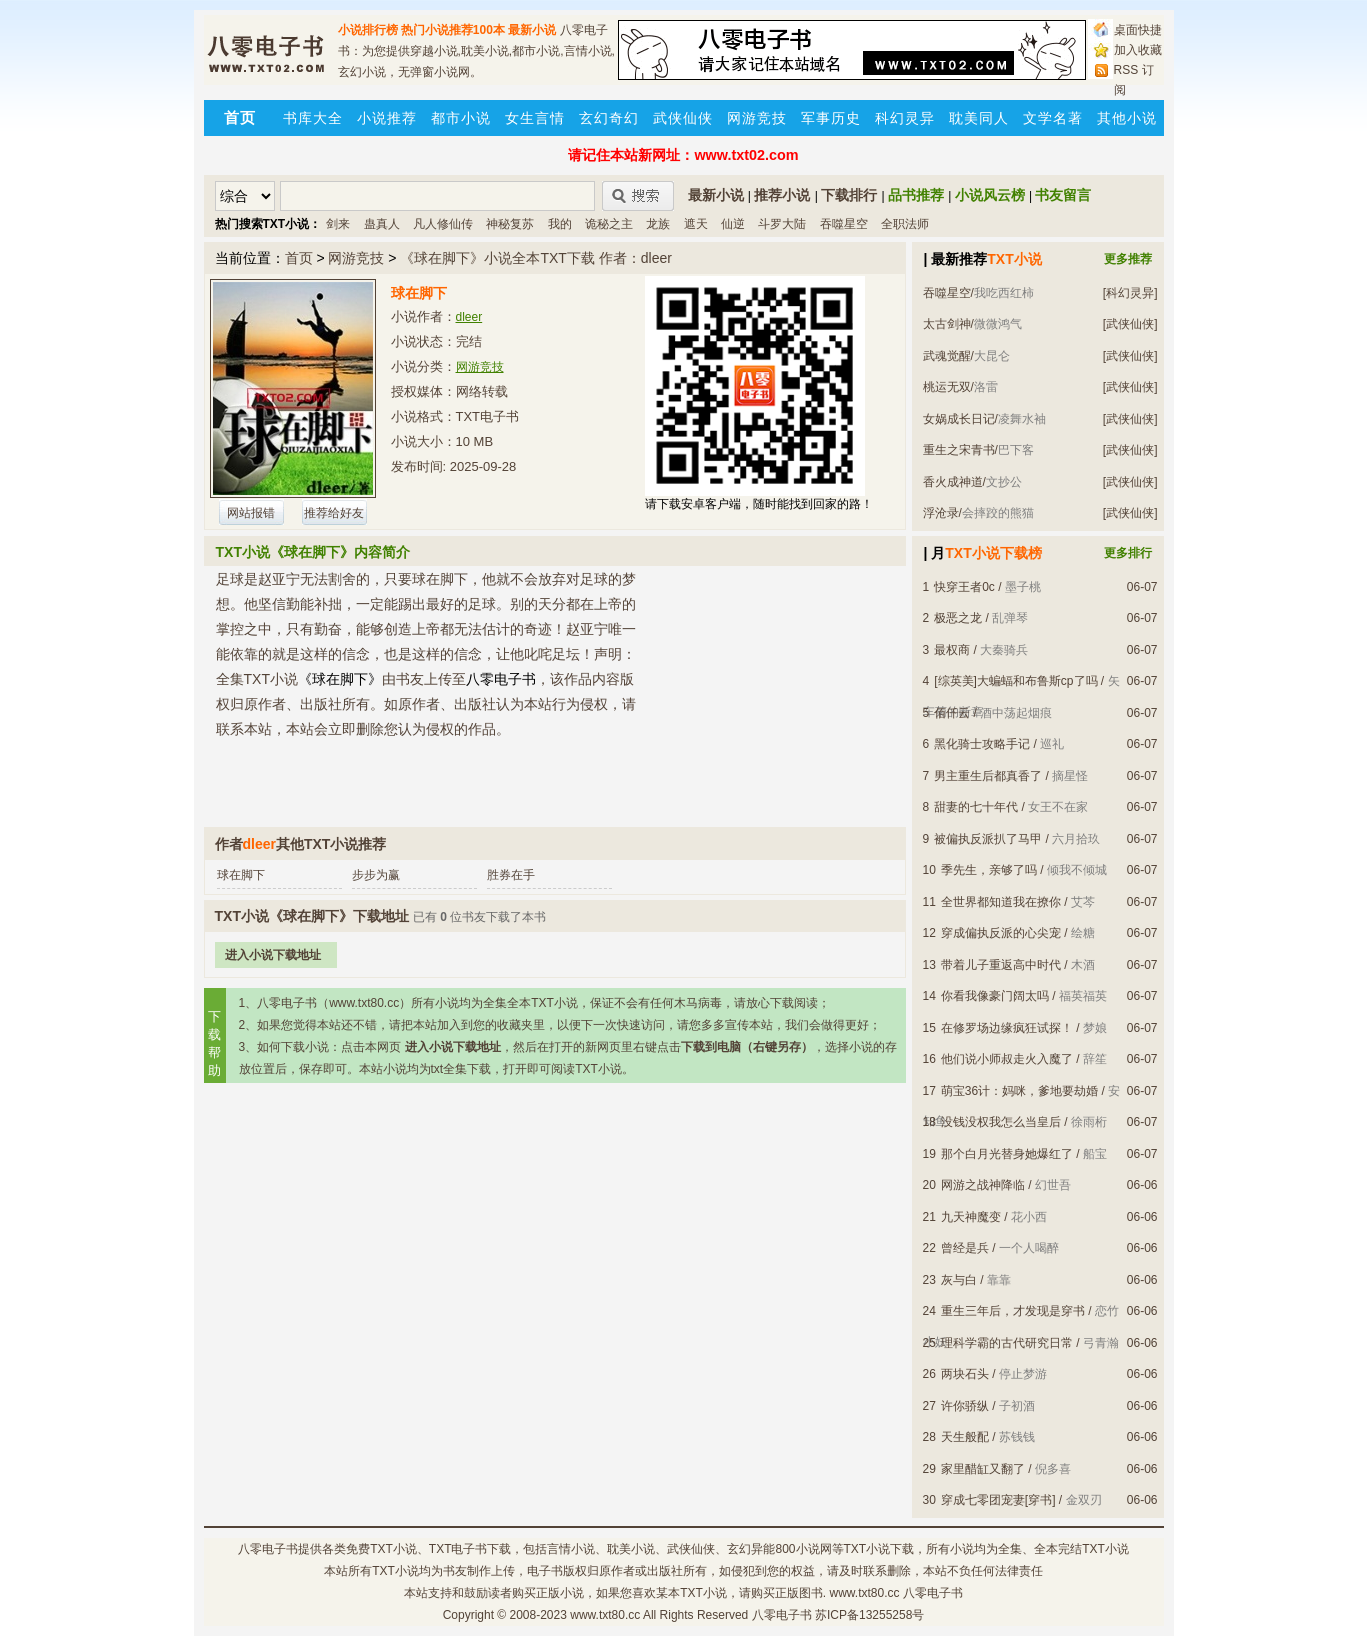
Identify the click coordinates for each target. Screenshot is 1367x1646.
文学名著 (1053, 118)
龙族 (658, 224)
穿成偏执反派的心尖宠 (1001, 933)
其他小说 (1127, 118)
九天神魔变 (971, 1217)
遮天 (696, 224)
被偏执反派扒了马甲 (988, 839)
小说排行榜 (368, 30)
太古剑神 (947, 324)
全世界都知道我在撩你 (1001, 902)
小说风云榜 (990, 195)
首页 (299, 258)
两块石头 (965, 1374)
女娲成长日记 (959, 419)
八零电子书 (268, 1549)
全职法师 (905, 224)
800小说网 (803, 1549)
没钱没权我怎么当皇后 (1001, 1122)
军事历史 (831, 118)
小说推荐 (387, 118)
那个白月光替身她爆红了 (1007, 1154)
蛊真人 (382, 224)
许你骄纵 (965, 1406)
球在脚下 (241, 875)
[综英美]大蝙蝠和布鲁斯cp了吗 (1015, 681)
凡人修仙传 (443, 224)
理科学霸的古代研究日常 (1007, 1343)
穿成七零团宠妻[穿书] (998, 1500)
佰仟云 (952, 713)
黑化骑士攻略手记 (982, 744)
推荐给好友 (334, 513)
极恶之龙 (958, 618)
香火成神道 (953, 482)
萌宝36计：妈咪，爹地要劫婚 (1019, 1091)
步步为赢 (376, 875)
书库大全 (313, 118)
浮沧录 (941, 513)
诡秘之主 (609, 224)
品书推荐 (916, 195)
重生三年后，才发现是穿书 (1013, 1311)
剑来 (338, 224)
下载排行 (849, 195)
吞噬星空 (844, 224)
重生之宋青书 (959, 450)
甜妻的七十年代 (976, 807)
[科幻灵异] (1130, 293)
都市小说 (461, 118)
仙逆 (733, 224)
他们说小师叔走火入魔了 (1007, 1059)
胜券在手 (511, 875)
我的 (560, 224)
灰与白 (959, 1280)
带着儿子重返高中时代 (1001, 965)
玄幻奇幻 (609, 118)
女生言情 (535, 118)
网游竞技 (757, 118)
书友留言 (1063, 195)
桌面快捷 (1138, 30)
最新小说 (532, 30)
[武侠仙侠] (1130, 324)
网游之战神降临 (983, 1185)
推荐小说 (782, 195)
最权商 (952, 650)
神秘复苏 (510, 224)
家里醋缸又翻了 (983, 1469)
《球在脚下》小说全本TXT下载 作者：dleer (535, 258)
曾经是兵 (965, 1248)
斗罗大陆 (782, 224)
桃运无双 (947, 387)
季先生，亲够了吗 (989, 870)
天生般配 (965, 1437)
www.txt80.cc (605, 1615)
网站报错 (251, 513)
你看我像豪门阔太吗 (995, 996)
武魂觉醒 (947, 356)
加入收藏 (1138, 50)
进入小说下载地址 (273, 955)
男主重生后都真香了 (988, 776)
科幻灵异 (905, 118)
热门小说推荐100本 (453, 30)
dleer (469, 317)
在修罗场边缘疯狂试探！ (1007, 1028)
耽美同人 (979, 118)
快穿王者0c (964, 587)
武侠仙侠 (683, 118)
